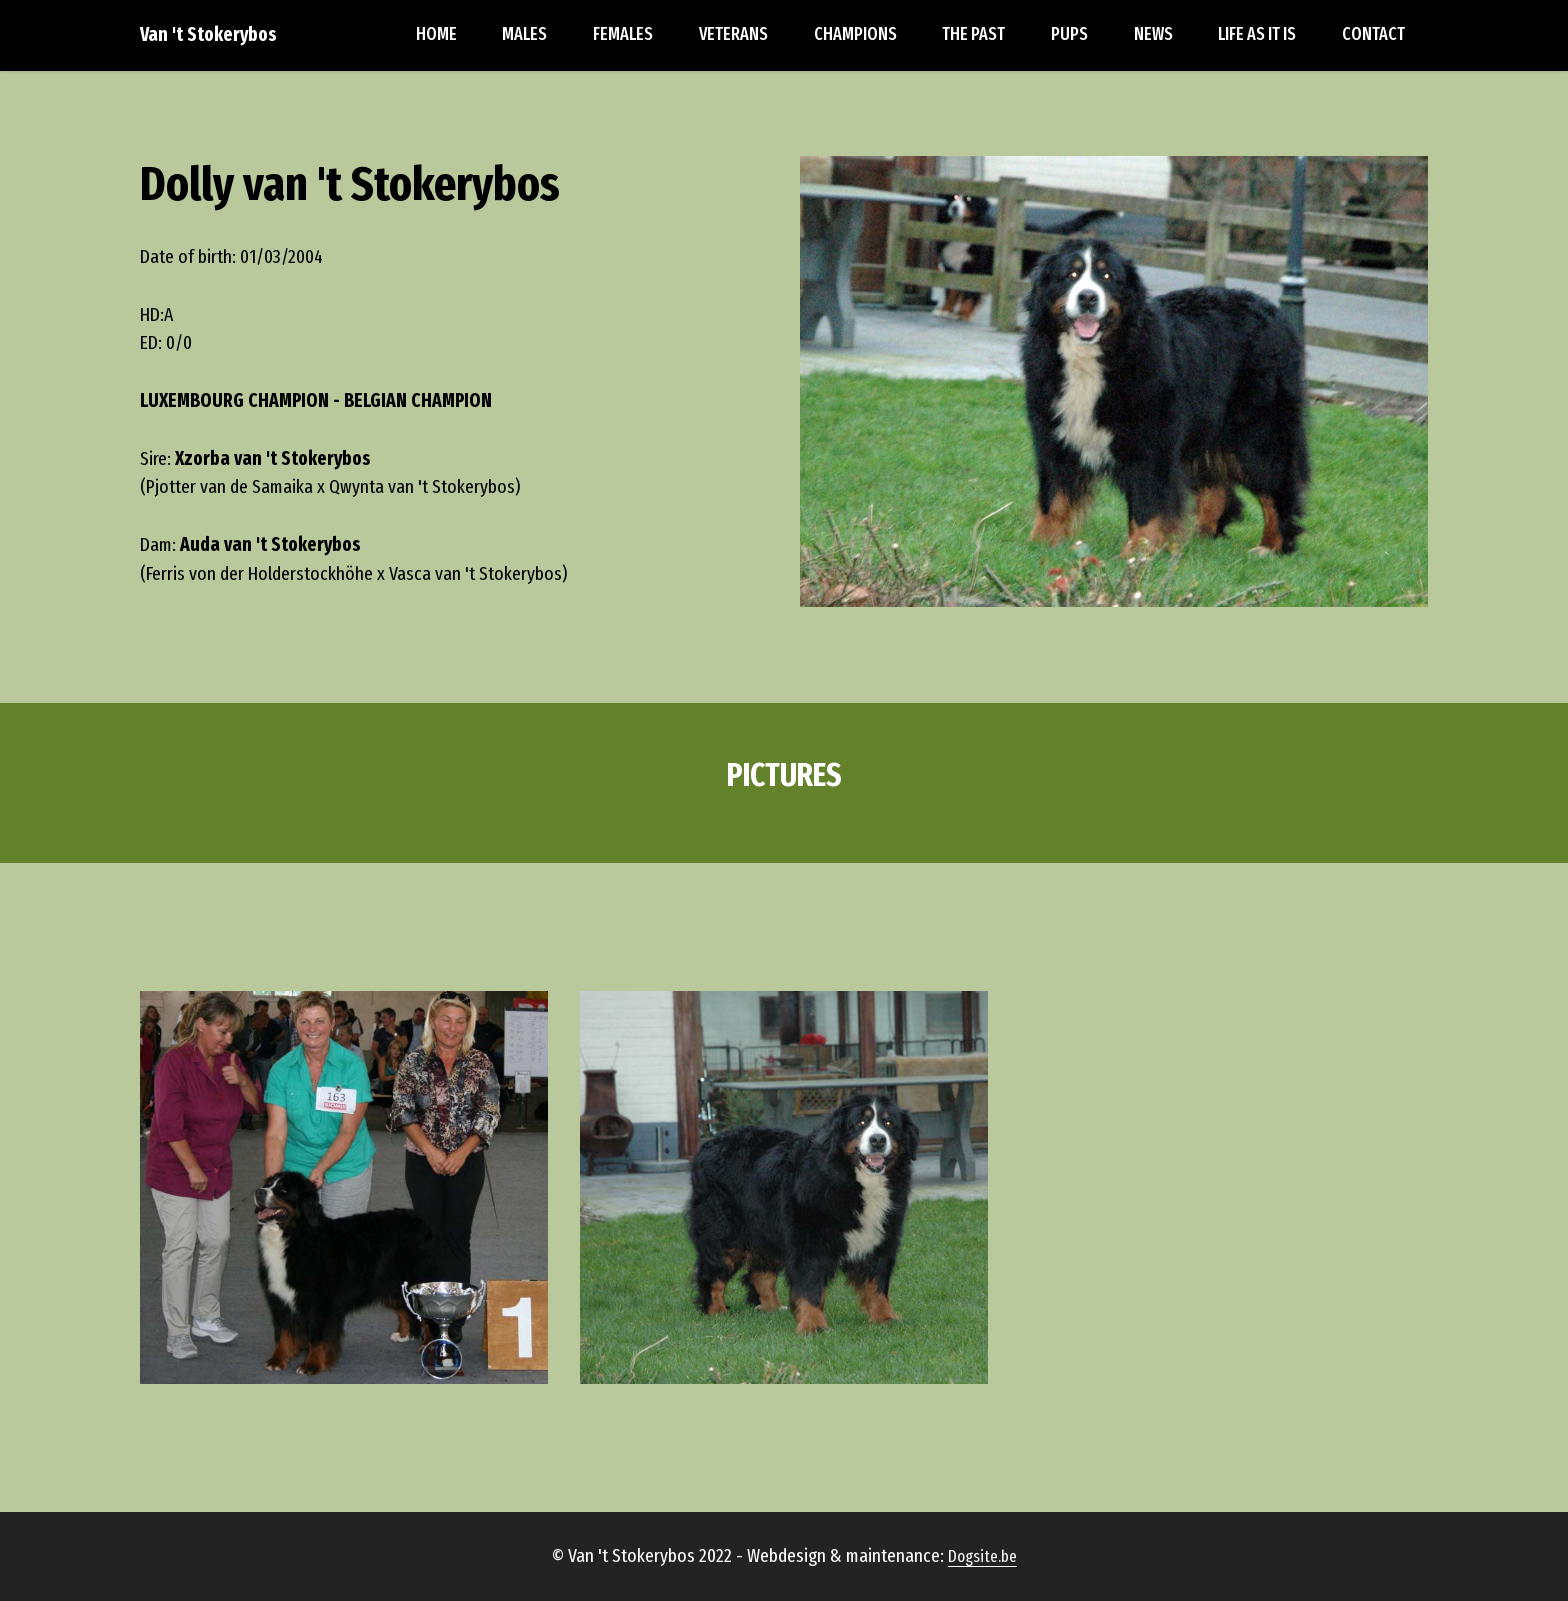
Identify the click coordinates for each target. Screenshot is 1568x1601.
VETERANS (733, 34)
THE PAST (973, 34)
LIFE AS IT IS (1257, 34)
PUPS (1069, 34)
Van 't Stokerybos (208, 34)
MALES (524, 34)
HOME (436, 34)
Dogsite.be (982, 1585)
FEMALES (623, 34)
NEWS (1153, 34)
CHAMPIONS (855, 34)
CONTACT (1373, 34)
